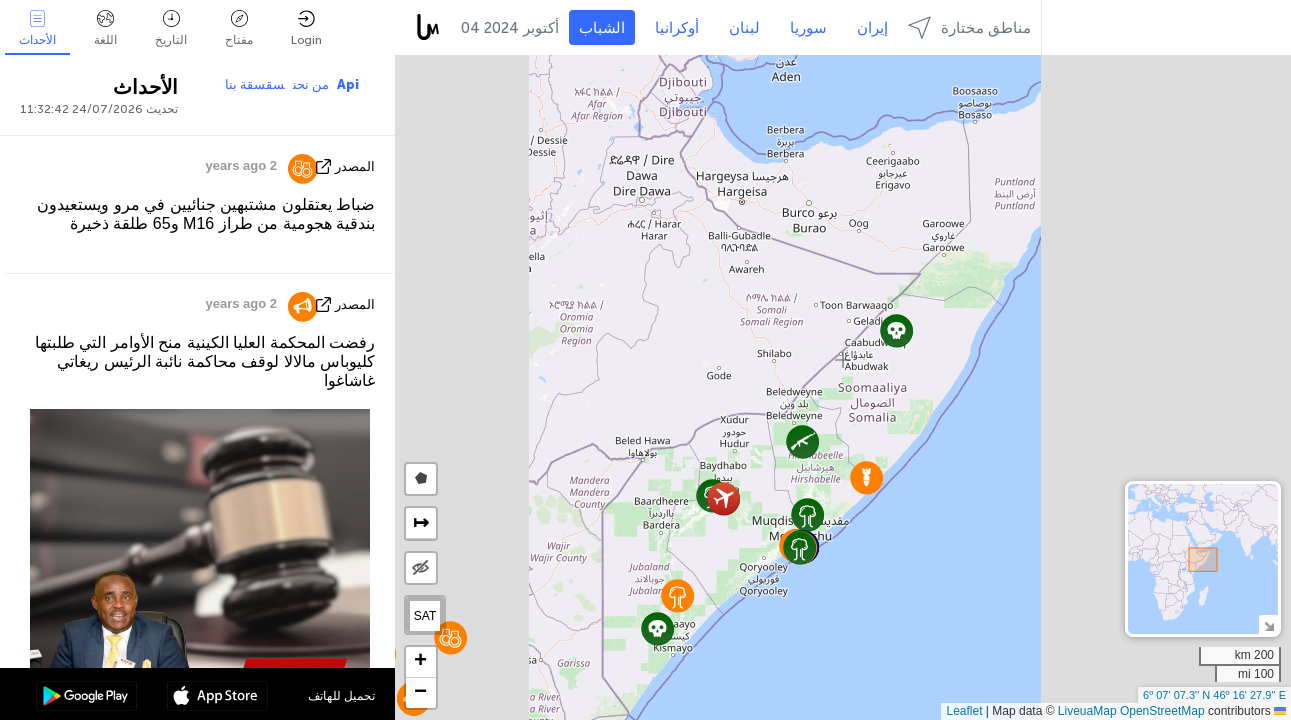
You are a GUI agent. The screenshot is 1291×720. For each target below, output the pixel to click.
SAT (425, 616)
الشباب (602, 28)
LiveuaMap (1087, 711)
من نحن (311, 84)
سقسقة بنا (255, 84)
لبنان (744, 28)
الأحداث (37, 28)
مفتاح (239, 28)
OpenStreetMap (1162, 711)
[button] (677, 595)
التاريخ (171, 28)
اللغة (105, 28)
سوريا (808, 28)
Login (306, 28)
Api (348, 84)
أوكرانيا (677, 28)
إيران (872, 28)
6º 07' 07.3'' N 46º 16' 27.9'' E (1214, 695)
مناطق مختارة (969, 27)
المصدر (355, 166)
